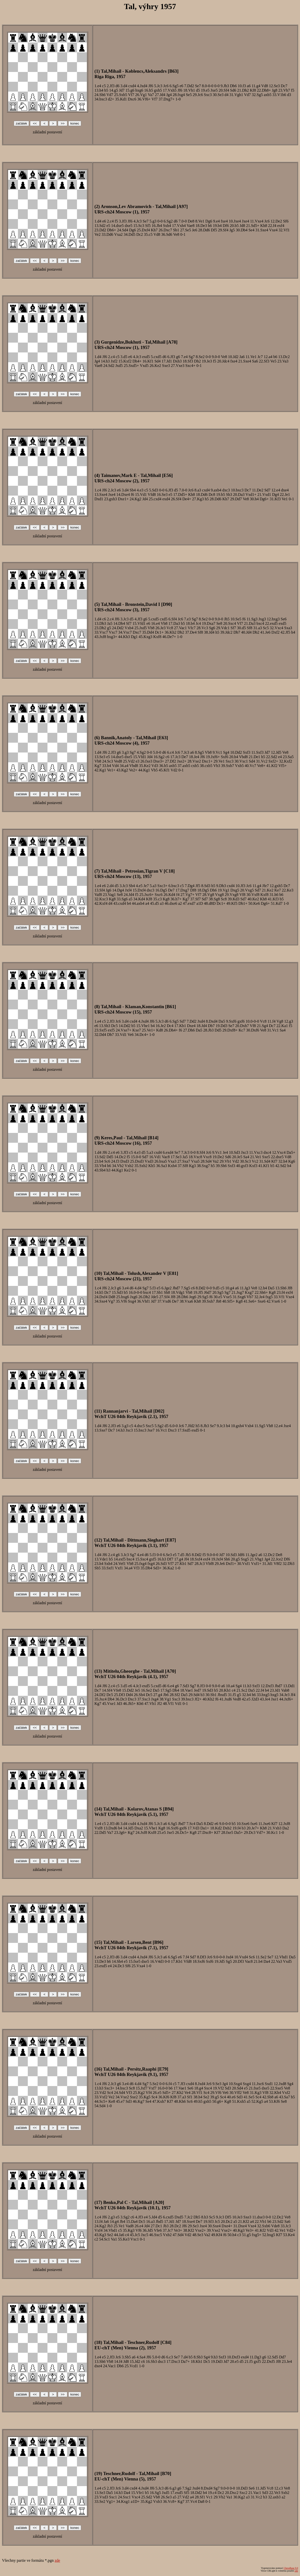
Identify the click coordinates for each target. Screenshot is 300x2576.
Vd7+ (260, 1832)
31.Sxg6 (239, 1297)
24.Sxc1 (124, 2497)
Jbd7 (176, 1288)
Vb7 (250, 1297)
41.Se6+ (250, 1301)
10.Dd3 (242, 2488)
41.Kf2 (271, 766)
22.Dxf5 (268, 2361)
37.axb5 (184, 766)
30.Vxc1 (241, 761)
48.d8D (210, 903)
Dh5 (197, 2217)
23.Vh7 (284, 90)
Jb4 (122, 2221)
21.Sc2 (242, 1690)
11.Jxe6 (264, 1824)
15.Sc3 (138, 225)
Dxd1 (98, 499)
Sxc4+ (190, 365)
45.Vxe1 (109, 1703)
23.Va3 (282, 361)
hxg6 (139, 90)
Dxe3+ (158, 761)
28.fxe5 (227, 1832)
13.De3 (100, 1961)
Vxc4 (136, 2497)
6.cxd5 (168, 2217)
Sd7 (267, 490)
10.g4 (229, 1288)
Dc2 (139, 234)
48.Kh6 (180, 2101)
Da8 (201, 2501)
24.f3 (115, 1161)
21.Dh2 (243, 90)
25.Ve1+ (148, 1030)
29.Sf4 (223, 230)
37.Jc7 (168, 2230)
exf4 (280, 225)
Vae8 (191, 225)
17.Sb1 (157, 1292)
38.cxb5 (206, 766)
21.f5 (249, 2361)
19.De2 (218, 1157)
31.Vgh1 (236, 95)
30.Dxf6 (252, 1030)
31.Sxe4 (261, 230)
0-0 (217, 86)
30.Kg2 (239, 2497)
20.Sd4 (237, 2088)
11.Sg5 (259, 1426)
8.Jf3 (201, 1686)
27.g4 (157, 1695)
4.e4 (140, 1555)
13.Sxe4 (100, 494)
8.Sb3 (198, 2357)
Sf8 (249, 628)
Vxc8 (207, 1157)
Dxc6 (132, 99)
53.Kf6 (274, 2101)
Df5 (214, 230)
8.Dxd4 (212, 1021)
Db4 (175, 1690)
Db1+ (242, 903)
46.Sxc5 (155, 2235)
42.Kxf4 (100, 903)
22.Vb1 (261, 2221)
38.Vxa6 (186, 1301)
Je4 (225, 1152)
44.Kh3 (124, 637)
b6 (275, 357)
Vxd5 (144, 365)
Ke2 (127, 1170)
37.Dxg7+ (167, 99)
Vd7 (109, 95)
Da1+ (204, 1828)
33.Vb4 (100, 1166)
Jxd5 (119, 365)
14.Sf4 (107, 1690)
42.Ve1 (279, 2230)
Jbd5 (159, 2221)
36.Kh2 (171, 632)
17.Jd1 (167, 361)
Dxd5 (179, 2217)
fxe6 (253, 1824)
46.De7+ (169, 637)
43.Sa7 (284, 2097)
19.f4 (237, 1828)
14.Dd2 (125, 1026)
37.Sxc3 (143, 1699)
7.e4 (184, 357)
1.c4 (97, 490)
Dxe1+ (123, 499)
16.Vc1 (161, 1430)
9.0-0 (216, 357)
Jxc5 (144, 2235)
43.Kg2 (122, 770)
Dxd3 (124, 1161)
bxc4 (260, 623)
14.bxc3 (121, 2088)
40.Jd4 (246, 632)
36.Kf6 (163, 2097)
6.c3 (169, 2357)
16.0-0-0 (135, 1292)
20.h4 (233, 757)
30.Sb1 (211, 1695)
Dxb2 (227, 1828)
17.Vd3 (193, 1828)
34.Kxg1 (123, 2501)
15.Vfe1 (137, 2493)
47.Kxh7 (159, 2101)
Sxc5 (149, 1426)
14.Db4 (119, 623)
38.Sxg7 (203, 1166)
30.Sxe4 (214, 2226)
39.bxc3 (187, 1699)
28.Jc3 (200, 1563)
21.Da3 (249, 623)
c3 (239, 2235)
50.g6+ (217, 2101)
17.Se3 (176, 1157)
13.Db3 (100, 623)
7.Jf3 (181, 2084)
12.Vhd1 (281, 1957)
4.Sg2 (141, 752)
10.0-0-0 (252, 1021)
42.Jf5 (285, 632)
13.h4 (98, 90)
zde (57, 2560)
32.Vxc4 (276, 628)
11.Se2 (261, 1957)
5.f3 (153, 1288)
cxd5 (163, 619)
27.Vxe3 (177, 365)
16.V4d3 (157, 1961)
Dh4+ (137, 361)
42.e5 (246, 1699)
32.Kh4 (275, 2092)
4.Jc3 (138, 221)
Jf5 (197, 886)
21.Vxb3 (275, 1828)
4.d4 (138, 1288)
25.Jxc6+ (146, 894)
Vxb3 (157, 2501)
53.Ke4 (289, 2235)
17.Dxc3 (173, 2361)
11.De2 (257, 490)
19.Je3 (207, 361)
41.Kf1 (264, 1166)
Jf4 (186, 1559)
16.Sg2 (159, 757)
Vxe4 (273, 230)
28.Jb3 (208, 1030)
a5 (130, 899)
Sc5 (266, 628)
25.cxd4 (155, 499)
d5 (198, 90)
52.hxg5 (268, 2235)
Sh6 (227, 1559)
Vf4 (149, 2092)
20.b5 (234, 225)
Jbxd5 (222, 1695)
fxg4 (151, 1563)
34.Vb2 (118, 1166)
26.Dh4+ (171, 1030)
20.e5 (234, 2361)
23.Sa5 (288, 757)
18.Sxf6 (199, 1961)
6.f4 (168, 2084)
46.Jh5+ (129, 1703)
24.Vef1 (119, 1563)
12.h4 (262, 1288)
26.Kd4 (169, 894)
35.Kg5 (144, 2097)
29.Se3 (193, 2226)
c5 (104, 86)
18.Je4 (194, 757)
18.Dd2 (196, 2493)
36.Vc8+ (170, 2501)
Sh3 (229, 494)
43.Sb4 (99, 1170)
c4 (233, 1690)
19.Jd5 (219, 1961)
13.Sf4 (99, 890)
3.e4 (125, 1288)
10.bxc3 (237, 490)
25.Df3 (119, 1695)
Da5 (222, 1021)
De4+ (186, 499)
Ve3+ (178, 2230)
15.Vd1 (141, 494)
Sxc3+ (162, 886)
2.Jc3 (112, 490)
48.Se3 (197, 2235)
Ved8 (118, 761)
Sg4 (226, 752)
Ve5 (273, 361)
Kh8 (263, 225)
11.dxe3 (258, 2217)
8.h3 (204, 2217)
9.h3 (214, 2357)
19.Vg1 (223, 890)
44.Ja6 (119, 2235)
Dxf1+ (231, 1563)
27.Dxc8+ (205, 1832)
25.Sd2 (146, 2497)
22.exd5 (271, 623)
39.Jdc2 (226, 632)
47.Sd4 (178, 2235)
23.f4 (281, 1292)
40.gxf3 (242, 1166)
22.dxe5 (277, 1157)
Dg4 (275, 494)
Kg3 (192, 1166)
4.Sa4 (140, 2357)
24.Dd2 (118, 628)
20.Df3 (238, 1961)
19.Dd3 (221, 1026)
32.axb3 (274, 2497)
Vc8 (169, 628)
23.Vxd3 (101, 2497)
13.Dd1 (289, 1686)
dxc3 (226, 490)
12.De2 (276, 221)
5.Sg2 (159, 1426)
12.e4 (275, 490)
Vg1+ (110, 2501)
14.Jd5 (128, 1828)
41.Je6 (265, 632)
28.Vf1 (196, 2092)
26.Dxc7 (165, 230)
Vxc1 (134, 2239)
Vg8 (279, 1021)
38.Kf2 (188, 2230)
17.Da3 (174, 623)
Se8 (219, 623)
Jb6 (166, 1695)
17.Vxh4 (179, 225)
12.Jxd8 (280, 2084)
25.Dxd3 (137, 1161)
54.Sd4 (99, 2106)
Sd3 (228, 2088)
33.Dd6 (107, 234)
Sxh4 (167, 225)
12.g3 (288, 1021)
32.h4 (282, 1161)
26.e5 (157, 2092)
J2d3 (255, 1699)
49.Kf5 (232, 903)
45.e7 (120, 2101)
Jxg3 (262, 619)
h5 (207, 499)
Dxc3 (172, 1430)
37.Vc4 (191, 2501)
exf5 (111, 1030)
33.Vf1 (279, 1297)
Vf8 (242, 894)
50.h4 (231, 2235)
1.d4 (97, 221)
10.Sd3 (234, 1152)
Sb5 (97, 1568)
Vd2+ (291, 2230)
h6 (210, 225)
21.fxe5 (254, 2088)
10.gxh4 (237, 1426)
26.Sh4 (139, 1695)
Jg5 (232, 230)
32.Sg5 (257, 95)
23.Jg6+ (120, 1832)
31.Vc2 (262, 761)
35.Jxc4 (100, 1699)
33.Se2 (99, 2501)
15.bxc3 (140, 1430)
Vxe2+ (200, 2230)
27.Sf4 (164, 1297)
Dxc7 (137, 632)
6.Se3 (167, 1555)
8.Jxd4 (200, 2084)
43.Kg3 (100, 2235)
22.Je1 (285, 494)
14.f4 (118, 2361)
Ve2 (97, 234)
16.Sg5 (155, 2493)
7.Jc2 (188, 2217)
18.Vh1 (189, 90)
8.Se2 (200, 357)
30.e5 (218, 1297)
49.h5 (198, 2101)
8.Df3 (201, 1957)
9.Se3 (216, 2084)
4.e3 (140, 490)
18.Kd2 (216, 1828)
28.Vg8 (208, 894)
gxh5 (158, 90)
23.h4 (98, 1563)
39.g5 (214, 2097)
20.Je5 (237, 1157)
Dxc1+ (207, 761)
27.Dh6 (189, 1030)
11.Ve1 (251, 357)
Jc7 (260, 357)
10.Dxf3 (233, 2357)
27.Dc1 (156, 2226)
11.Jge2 (251, 1555)
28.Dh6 (182, 1297)
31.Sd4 (264, 1161)
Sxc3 (208, 95)
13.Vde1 (101, 1559)
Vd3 (154, 766)
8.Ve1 (199, 221)
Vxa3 (172, 1161)
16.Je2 (161, 1026)
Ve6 (130, 1034)
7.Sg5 (185, 1288)
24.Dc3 (118, 1966)
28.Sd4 (206, 1161)
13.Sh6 (280, 1288)
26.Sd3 (161, 1563)
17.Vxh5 (170, 90)
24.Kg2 (135, 499)
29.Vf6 (215, 2092)
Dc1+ (159, 632)
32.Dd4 (100, 1034)
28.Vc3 (202, 628)
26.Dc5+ (182, 1832)
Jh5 (226, 619)
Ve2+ (133, 770)
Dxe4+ (227, 2226)
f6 (132, 494)
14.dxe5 (117, 225)
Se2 (206, 2097)
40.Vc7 (250, 766)
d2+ (111, 99)
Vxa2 (118, 234)
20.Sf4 (224, 90)
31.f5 (232, 1695)
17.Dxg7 (182, 890)
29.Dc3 (249, 1832)
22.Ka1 (282, 1026)
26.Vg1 (141, 95)
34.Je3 (284, 1695)
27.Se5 (185, 230)
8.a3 (198, 490)
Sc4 (110, 2092)
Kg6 (291, 1161)
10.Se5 (235, 619)
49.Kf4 (216, 2235)
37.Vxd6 (164, 1301)
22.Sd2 (271, 757)
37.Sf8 (183, 1166)
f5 (292, 90)
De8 (191, 221)
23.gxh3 (110, 499)
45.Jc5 (135, 2235)
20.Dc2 (226, 2221)
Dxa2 (139, 1828)
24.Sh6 (99, 95)
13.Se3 (99, 757)
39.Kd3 (234, 899)
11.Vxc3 (255, 1152)
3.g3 (125, 752)
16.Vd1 (155, 1157)
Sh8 (167, 1292)
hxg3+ (112, 637)
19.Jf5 (198, 1292)
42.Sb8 (267, 2097)
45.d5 (154, 903)
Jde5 (154, 1297)
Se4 (251, 230)
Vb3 (216, 766)
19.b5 (220, 494)
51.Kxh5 (239, 2101)
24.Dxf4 (100, 1297)
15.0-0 (136, 1157)
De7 (184, 757)
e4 (280, 757)
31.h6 (274, 894)
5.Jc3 (158, 86)
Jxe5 (214, 90)
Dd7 (282, 2357)
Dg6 (208, 221)
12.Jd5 (276, 752)
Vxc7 (113, 632)
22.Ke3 (287, 890)
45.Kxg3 (145, 637)
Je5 (137, 1690)
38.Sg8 (214, 899)
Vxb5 (239, 766)
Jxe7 (150, 1430)
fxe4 (224, 221)
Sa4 (282, 1030)
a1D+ (135, 2501)
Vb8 (164, 623)
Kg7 (97, 766)
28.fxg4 (179, 95)
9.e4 (216, 221)
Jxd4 (201, 1021)
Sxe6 (262, 1301)
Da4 (266, 1961)
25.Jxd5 (140, 628)
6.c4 (170, 752)
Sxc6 (159, 894)
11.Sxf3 (257, 752)
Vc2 (255, 1161)
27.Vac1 (180, 628)
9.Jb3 (225, 86)
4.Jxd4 (142, 86)
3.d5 (123, 357)
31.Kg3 (255, 2092)
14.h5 (98, 1292)
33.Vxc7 (101, 632)
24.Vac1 (109, 2366)
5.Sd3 (153, 490)
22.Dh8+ (264, 90)
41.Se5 (249, 2097)
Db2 (180, 632)
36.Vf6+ (143, 99)
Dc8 (212, 494)
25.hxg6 (122, 1297)
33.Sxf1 (108, 1568)
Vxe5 (227, 1297)
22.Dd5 (100, 1832)
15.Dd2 (128, 1690)
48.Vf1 (168, 1703)
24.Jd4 (129, 894)
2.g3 (111, 2217)
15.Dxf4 (139, 890)
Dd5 (218, 1030)
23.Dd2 (100, 230)
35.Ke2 (144, 766)
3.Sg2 (125, 2217)
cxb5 (195, 766)
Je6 (194, 230)
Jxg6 (133, 1297)
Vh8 (269, 1426)
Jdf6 (241, 1555)
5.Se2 (154, 2084)
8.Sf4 (201, 1152)
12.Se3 (274, 86)
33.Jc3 (286, 2226)
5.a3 (153, 886)
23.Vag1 (109, 894)
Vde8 (275, 2226)
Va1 (114, 2239)
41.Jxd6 (226, 1699)
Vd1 (178, 1703)
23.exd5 (100, 1966)
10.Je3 (237, 2217)
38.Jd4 (209, 632)
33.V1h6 (279, 95)
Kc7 (242, 1030)
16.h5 (148, 90)
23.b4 (98, 1161)
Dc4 (170, 1026)
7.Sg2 (186, 2488)
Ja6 (242, 357)
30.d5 (241, 628)
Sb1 (176, 230)
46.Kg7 (139, 2101)
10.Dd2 (236, 752)
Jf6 (150, 86)
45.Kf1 (164, 770)
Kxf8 (157, 637)
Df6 (226, 225)
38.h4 (198, 2097)
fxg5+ (256, 2235)
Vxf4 (98, 2230)
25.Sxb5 (120, 95)
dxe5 (128, 225)
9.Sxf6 (231, 1021)
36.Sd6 (166, 234)
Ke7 (277, 890)
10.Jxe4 (235, 221)
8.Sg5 (199, 752)
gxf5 (152, 1559)
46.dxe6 (171, 903)
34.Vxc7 (125, 632)
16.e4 (155, 623)
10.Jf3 (240, 886)
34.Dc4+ (141, 1034)
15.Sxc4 (141, 1559)
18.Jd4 (201, 1026)
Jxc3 (244, 1152)
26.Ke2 (155, 365)
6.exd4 (168, 1152)
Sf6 (285, 221)
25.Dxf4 (143, 230)
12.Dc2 (269, 1555)
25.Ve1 (119, 2226)
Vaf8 (98, 894)
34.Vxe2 (122, 2097)
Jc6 (165, 86)
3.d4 (123, 86)
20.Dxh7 (242, 1026)
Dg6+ (264, 499)
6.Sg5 (174, 86)
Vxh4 (249, 1426)
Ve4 (187, 2092)
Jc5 (217, 2221)
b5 (106, 90)
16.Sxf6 (172, 1828)
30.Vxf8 (252, 894)
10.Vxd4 (241, 1957)
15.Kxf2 (125, 361)
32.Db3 (289, 1563)
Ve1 (285, 499)
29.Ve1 (219, 761)
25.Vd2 (129, 761)
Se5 (189, 95)
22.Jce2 (277, 1559)
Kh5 (151, 1166)
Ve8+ (261, 766)
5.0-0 (157, 752)
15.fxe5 (134, 1961)
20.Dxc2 (232, 2493)
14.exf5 (120, 1559)
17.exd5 (176, 2493)
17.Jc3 (175, 757)
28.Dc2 (175, 2226)
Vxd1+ (250, 494)
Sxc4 (208, 2088)
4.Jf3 (138, 619)
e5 (108, 225)
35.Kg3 (129, 2230)
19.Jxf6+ (213, 757)
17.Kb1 (180, 1026)
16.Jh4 (156, 225)
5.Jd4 (153, 2217)
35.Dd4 (148, 632)
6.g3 (172, 2488)
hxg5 (274, 1695)
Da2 (285, 1828)
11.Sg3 (252, 619)
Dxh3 (177, 361)
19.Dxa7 (208, 623)
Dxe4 (191, 1026)
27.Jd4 (160, 95)
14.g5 (113, 90)
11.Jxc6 (258, 2084)
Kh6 (140, 1703)
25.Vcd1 (131, 2366)
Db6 (233, 86)
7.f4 (186, 1957)
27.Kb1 (181, 1563)
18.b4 (190, 623)
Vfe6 (158, 2230)
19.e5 (205, 90)
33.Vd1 (121, 1034)
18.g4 (198, 2088)
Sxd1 (269, 2084)
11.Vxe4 (256, 221)
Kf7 (274, 1161)
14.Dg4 (118, 890)
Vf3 (137, 1568)
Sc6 (107, 1161)
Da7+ (185, 2361)
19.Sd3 (207, 1690)
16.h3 (161, 1559)
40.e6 (231, 2097)
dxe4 (285, 490)
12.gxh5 (276, 886)
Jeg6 (192, 1297)
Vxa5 (195, 1161)
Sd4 (157, 361)
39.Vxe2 (213, 2230)
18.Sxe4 (188, 2221)
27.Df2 (170, 761)
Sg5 (229, 1961)
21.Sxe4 (244, 361)
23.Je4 (287, 2361)
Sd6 (233, 90)
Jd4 (145, 499)
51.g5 (246, 2235)
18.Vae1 (186, 1690)
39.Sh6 (221, 1166)
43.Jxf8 (100, 637)
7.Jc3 (185, 752)
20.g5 (235, 1559)
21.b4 (258, 1961)
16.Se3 (162, 494)
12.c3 (278, 2488)
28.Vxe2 (194, 761)
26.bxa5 (160, 1161)
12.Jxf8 (284, 1824)
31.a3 (257, 628)
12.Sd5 (272, 2357)
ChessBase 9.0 (291, 2568)
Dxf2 (275, 632)
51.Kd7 (277, 903)
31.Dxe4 (240, 2226)
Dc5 (114, 1026)
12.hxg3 (273, 619)
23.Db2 (100, 628)
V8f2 (278, 1563)
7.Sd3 (184, 1686)
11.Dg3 (255, 2357)
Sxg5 (245, 1559)
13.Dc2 (284, 357)
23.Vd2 (100, 2092)
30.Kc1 (272, 1832)
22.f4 (272, 225)
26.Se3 (166, 2497)
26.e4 (139, 2226)
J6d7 (207, 1292)
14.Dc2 (120, 1157)
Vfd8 (152, 494)
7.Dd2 (189, 86)
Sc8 (224, 899)
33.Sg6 (122, 899)
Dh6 (213, 890)
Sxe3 (166, 365)
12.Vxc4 (279, 1152)
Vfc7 (191, 628)
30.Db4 (242, 230)
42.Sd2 (280, 1166)
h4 (293, 632)
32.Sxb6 (263, 2226)
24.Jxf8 (141, 1832)
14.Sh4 (117, 1961)
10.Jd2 (233, 357)
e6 (181, 86)
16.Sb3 (151, 2361)
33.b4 (106, 766)
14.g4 (114, 2221)
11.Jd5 (260, 2488)
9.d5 (216, 1288)
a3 (162, 903)
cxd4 (132, 86)
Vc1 (209, 2497)
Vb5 (154, 770)
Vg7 (111, 1301)
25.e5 (161, 1832)
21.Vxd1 (264, 494)
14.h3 (105, 361)
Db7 (236, 632)
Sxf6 (224, 757)
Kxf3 (253, 1166)
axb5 (267, 95)
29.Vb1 (225, 1161)
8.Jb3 (205, 1426)
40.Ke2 (253, 899)
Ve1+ (111, 770)
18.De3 (201, 225)
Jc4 (198, 623)
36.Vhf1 (143, 1301)
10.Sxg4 (235, 2084)
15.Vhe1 (143, 1026)
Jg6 (108, 890)
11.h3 (247, 1686)
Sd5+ (166, 2092)
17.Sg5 (165, 1690)
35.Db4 (146, 1568)
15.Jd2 (135, 2361)
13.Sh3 (104, 1026)
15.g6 (129, 90)
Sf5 (147, 225)
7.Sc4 (190, 1824)
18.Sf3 (188, 361)
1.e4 (97, 86)
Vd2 (174, 770)
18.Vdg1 (178, 1292)
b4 (129, 903)
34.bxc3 (100, 99)
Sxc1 (113, 2497)
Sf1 (190, 2097)
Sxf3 (246, 752)
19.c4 (212, 2493)
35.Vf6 (121, 1301)
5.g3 (153, 221)
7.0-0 (183, 221)
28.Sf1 (200, 2497)
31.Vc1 (273, 1030)
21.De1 (254, 757)
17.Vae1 (180, 2088)
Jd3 (119, 1703)
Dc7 (284, 86)
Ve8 (176, 234)
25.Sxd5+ (131, 365)
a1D (199, 903)
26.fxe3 (146, 761)
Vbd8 (243, 757)
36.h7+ (175, 899)
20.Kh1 (225, 1690)
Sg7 (192, 357)
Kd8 (159, 1030)
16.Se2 (146, 1690)
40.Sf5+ (228, 1301)
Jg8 (274, 90)
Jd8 (242, 225)
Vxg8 (219, 894)
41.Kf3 (273, 899)
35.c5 (148, 234)
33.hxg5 (263, 1695)
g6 (178, 357)
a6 (249, 86)
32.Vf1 (284, 230)
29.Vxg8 (232, 894)
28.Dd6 (204, 230)
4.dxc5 (139, 1426)
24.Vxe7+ (124, 1030)
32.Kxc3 (101, 899)
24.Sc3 (107, 761)
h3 (108, 1170)
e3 (137, 761)
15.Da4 (132, 2221)
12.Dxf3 (267, 1686)
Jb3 (110, 2226)
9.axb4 (216, 490)
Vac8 (166, 1157)
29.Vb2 (219, 2497)
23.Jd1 (275, 1690)
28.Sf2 (175, 1695)
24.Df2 (99, 1695)
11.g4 (256, 86)
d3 (289, 95)
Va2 (215, 1161)
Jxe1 (274, 1699)
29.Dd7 (236, 499)
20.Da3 (239, 494)
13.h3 (98, 2088)
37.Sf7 (195, 899)
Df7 (170, 1559)
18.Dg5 (203, 890)
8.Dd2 (201, 1288)
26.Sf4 (176, 499)
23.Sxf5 (100, 1030)
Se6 (283, 619)
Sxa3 (288, 628)
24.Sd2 (108, 365)
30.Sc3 (245, 1161)
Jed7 (197, 1690)
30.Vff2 (235, 2092)
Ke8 (111, 2101)
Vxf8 (98, 1828)
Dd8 (111, 1297)
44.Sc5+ (100, 2101)
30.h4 (254, 499)
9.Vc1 (217, 752)
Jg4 (169, 95)
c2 (96, 2239)
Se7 (198, 86)
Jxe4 (245, 221)
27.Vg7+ (187, 894)
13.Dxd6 (110, 1828)
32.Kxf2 (285, 761)
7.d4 (184, 2357)
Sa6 (255, 361)
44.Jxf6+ (286, 1699)
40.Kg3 (239, 2230)
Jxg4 (154, 1699)
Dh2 (197, 361)
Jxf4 (128, 890)
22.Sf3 (264, 361)
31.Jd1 (267, 1563)
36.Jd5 (148, 2230)
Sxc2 (243, 2493)
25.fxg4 (140, 1563)
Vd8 (264, 86)
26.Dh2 (144, 1297)
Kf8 (253, 90)
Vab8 (285, 1690)
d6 (118, 86)
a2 (180, 903)
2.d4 (110, 886)
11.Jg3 (245, 1288)
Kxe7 (136, 1030)
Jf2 (159, 1703)
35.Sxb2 (140, 1166)
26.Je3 (160, 628)
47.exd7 (189, 903)
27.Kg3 (198, 499)
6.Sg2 (168, 221)
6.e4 (170, 1686)
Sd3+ (157, 1568)
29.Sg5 (202, 1297)
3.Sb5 (126, 2357)
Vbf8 (210, 1563)
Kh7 (154, 230)
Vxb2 (129, 1166)
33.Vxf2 (100, 2097)
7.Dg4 (190, 886)
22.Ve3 (274, 2493)
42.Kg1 (100, 770)
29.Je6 (220, 1563)
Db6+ (111, 230)
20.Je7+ (253, 1828)
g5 (109, 628)
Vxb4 (129, 628)
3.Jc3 (124, 619)
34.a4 (124, 766)
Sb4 (133, 490)
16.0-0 (162, 2088)
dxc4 (267, 1152)
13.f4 (98, 2221)
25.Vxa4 (138, 1966)
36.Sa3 (161, 1166)
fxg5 (269, 1297)
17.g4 (178, 1559)
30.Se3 (218, 95)
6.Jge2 (166, 1288)
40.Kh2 (208, 1699)
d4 (226, 95)
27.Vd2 (183, 2497)
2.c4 (110, 221)
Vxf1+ (256, 1563)
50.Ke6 (254, 903)
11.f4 (272, 1021)
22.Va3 (276, 1961)
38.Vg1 (165, 1699)
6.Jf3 (171, 357)
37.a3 (182, 2097)
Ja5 (109, 623)
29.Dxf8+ (230, 1030)
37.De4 (191, 632)
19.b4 (217, 225)
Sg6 (212, 628)
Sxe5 (266, 1157)
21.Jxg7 (238, 1292)
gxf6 (240, 1021)
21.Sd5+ (252, 225)
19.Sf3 (208, 2221)
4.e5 (139, 886)
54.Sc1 (104, 2239)
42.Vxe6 (273, 1301)
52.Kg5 (257, 2101)
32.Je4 (259, 1297)
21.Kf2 (243, 2221)
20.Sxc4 (229, 623)
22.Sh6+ (261, 1292)
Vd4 (115, 766)
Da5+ (290, 1152)
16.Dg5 (161, 890)
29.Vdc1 (223, 628)
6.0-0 (173, 1426)
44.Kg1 (144, 770)
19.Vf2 (218, 2088)
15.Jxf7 (142, 2088)
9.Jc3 (221, 1426)
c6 (104, 619)
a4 (147, 903)
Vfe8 (117, 1690)
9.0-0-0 (212, 1555)
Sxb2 (285, 2493)
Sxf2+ (273, 761)
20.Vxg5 (247, 890)
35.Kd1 (121, 99)
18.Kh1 (196, 2361)
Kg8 (112, 899)
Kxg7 (249, 1292)
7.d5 (181, 1555)
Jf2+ (198, 1699)
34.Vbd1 (110, 2230)
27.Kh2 (177, 2092)
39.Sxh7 (208, 1301)
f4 (178, 894)
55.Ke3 (124, 2239)
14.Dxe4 (123, 494)
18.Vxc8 (195, 1157)
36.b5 (163, 766)
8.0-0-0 (207, 86)
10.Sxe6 (243, 1824)
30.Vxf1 (243, 1563)
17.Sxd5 (184, 1430)
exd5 (146, 357)
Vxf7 (152, 2088)
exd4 (166, 499)
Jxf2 (114, 361)
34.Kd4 (139, 899)
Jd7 (121, 90)
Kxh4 (172, 1166)
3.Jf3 (123, 221)
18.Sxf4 (196, 1559)
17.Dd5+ (180, 494)
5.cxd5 (156, 357)
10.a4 (230, 1686)
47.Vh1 (150, 1703)
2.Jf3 (111, 86)
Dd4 (129, 1695)
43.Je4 (265, 1699)
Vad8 (129, 2226)
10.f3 (242, 86)
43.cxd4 (119, 903)
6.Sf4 (172, 619)
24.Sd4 (122, 230)
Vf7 (131, 95)
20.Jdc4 (223, 361)
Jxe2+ (181, 761)
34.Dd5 (129, 234)
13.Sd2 (99, 225)
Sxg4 (132, 1301)
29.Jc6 (198, 95)
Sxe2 (134, 2097)
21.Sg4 (262, 1026)
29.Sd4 (194, 1695)
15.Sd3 (117, 1292)
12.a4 (268, 357)
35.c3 (157, 899)
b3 (203, 1695)
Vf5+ (282, 766)
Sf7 (128, 623)
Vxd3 (149, 1161)
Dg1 (134, 637)
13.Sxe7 (100, 1430)
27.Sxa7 (183, 1161)
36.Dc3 (121, 1699)
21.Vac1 (254, 2493)
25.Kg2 (139, 2092)
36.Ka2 (168, 1568)
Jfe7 (265, 886)
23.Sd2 (278, 2221)
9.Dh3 (221, 886)
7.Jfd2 (190, 1426)
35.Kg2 (146, 2501)
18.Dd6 (202, 494)
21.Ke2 (267, 890)
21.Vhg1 (257, 1559)
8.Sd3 (205, 886)
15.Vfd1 (139, 623)
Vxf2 (286, 2092)
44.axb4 (138, 903)
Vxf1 (119, 1568)
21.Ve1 (255, 1157)
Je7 (146, 886)
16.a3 (150, 2221)
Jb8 (218, 1301)
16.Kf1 (147, 361)
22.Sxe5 (276, 2088)
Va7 (151, 95)
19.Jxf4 (217, 1559)
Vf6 (138, 2230)
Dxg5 (234, 890)
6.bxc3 (173, 886)
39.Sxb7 (227, 766)
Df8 (193, 890)
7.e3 (187, 619)
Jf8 (289, 1288)
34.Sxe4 (100, 1301)
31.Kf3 (275, 499)
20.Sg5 (218, 1292)
